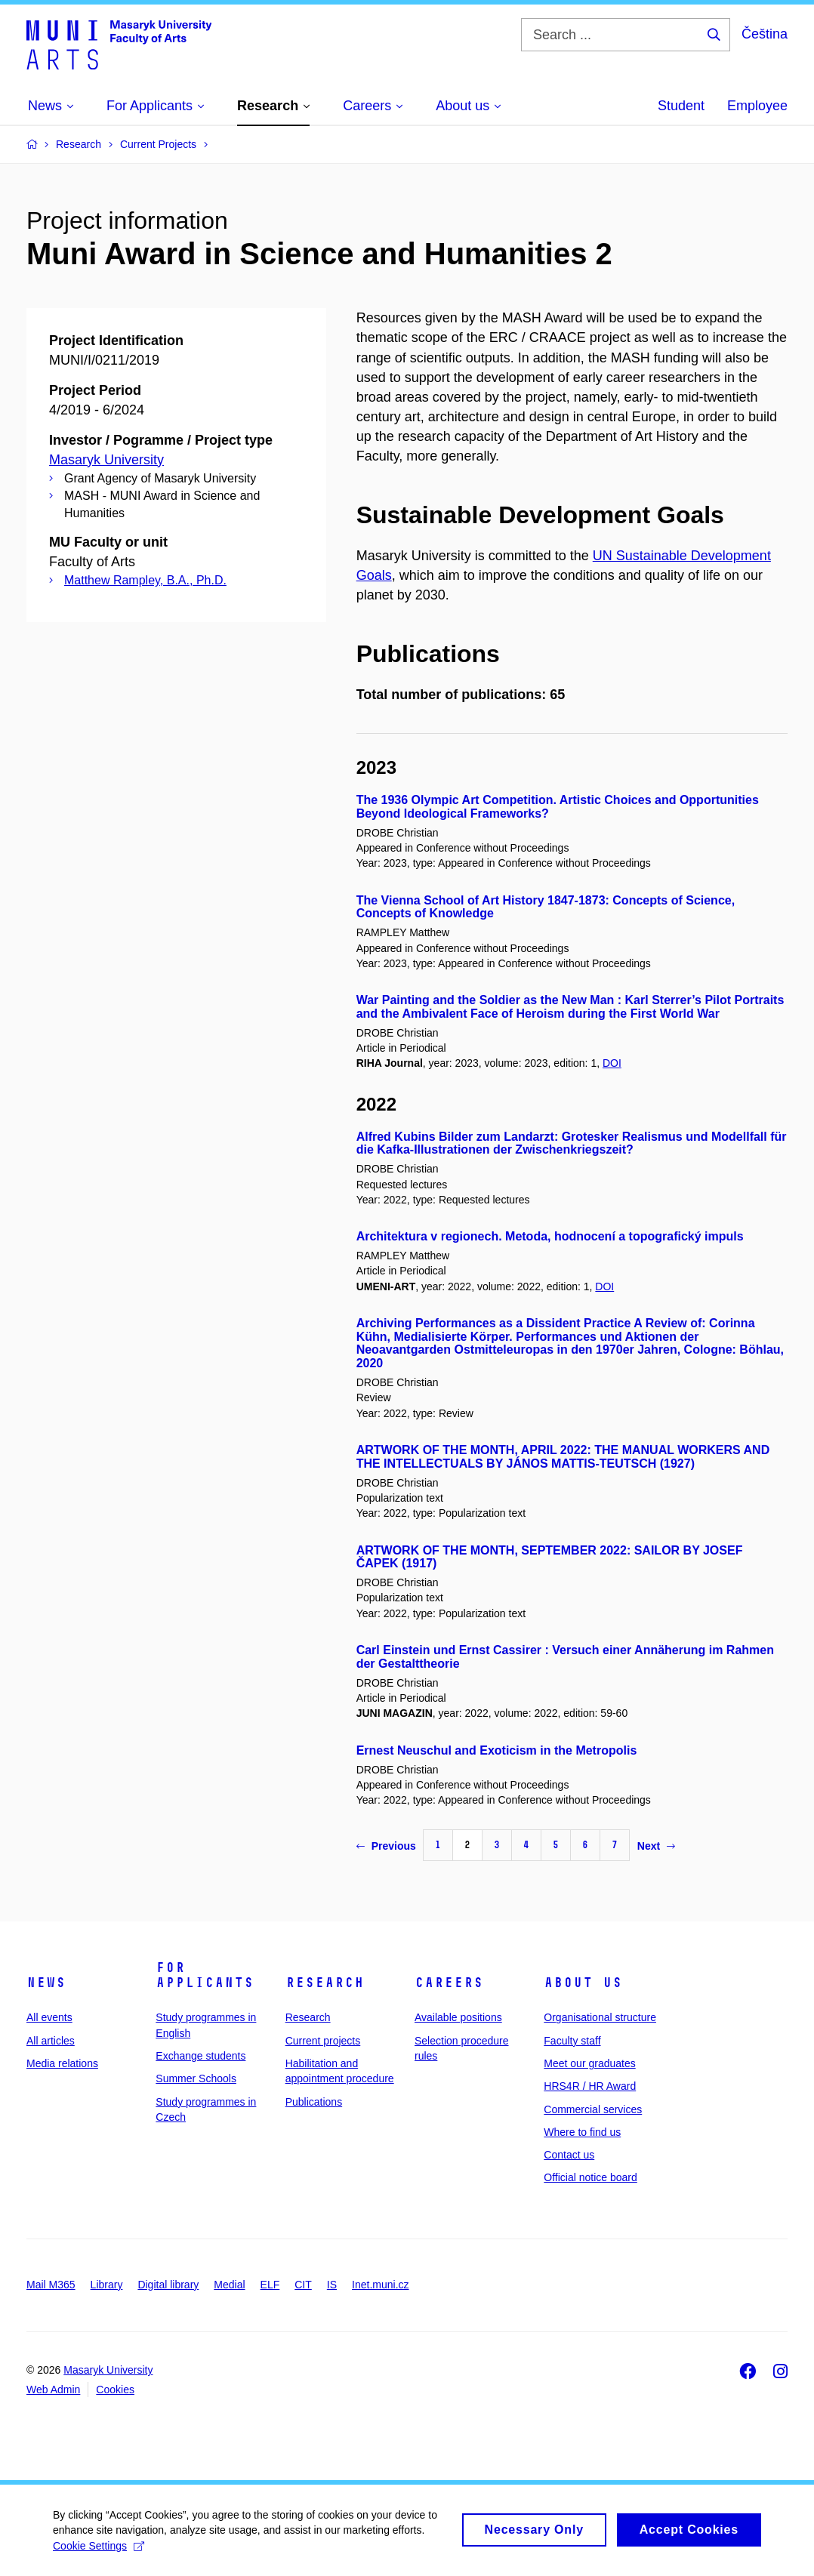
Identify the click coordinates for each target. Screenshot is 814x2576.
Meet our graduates (589, 2063)
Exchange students (200, 2056)
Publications (314, 2102)
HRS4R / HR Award (590, 2086)
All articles (50, 2041)
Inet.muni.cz (380, 2285)
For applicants (205, 1975)
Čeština (765, 34)
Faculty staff (572, 2041)
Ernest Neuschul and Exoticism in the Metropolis (496, 1750)
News (46, 1982)
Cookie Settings (98, 2552)
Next (656, 1846)
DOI (612, 1063)
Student (681, 105)
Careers (449, 1982)
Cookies (115, 2389)
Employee (757, 105)
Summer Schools (196, 2078)
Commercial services (593, 2109)
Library (107, 2285)
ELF (270, 2285)
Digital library (168, 2285)
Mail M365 (51, 2285)
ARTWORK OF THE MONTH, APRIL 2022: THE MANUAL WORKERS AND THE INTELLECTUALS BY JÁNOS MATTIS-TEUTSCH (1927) (563, 1457)
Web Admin (53, 2389)
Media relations (62, 2063)
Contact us (569, 2155)
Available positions (458, 2017)
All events (49, 2017)
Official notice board (590, 2177)
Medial (229, 2285)
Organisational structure (600, 2017)
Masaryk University (106, 459)
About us (583, 1982)
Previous (386, 1846)
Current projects (323, 2041)
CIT (303, 2285)
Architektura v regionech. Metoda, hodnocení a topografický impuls (550, 1236)
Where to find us (582, 2132)
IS (332, 2285)
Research (324, 1982)
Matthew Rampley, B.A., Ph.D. (145, 580)
